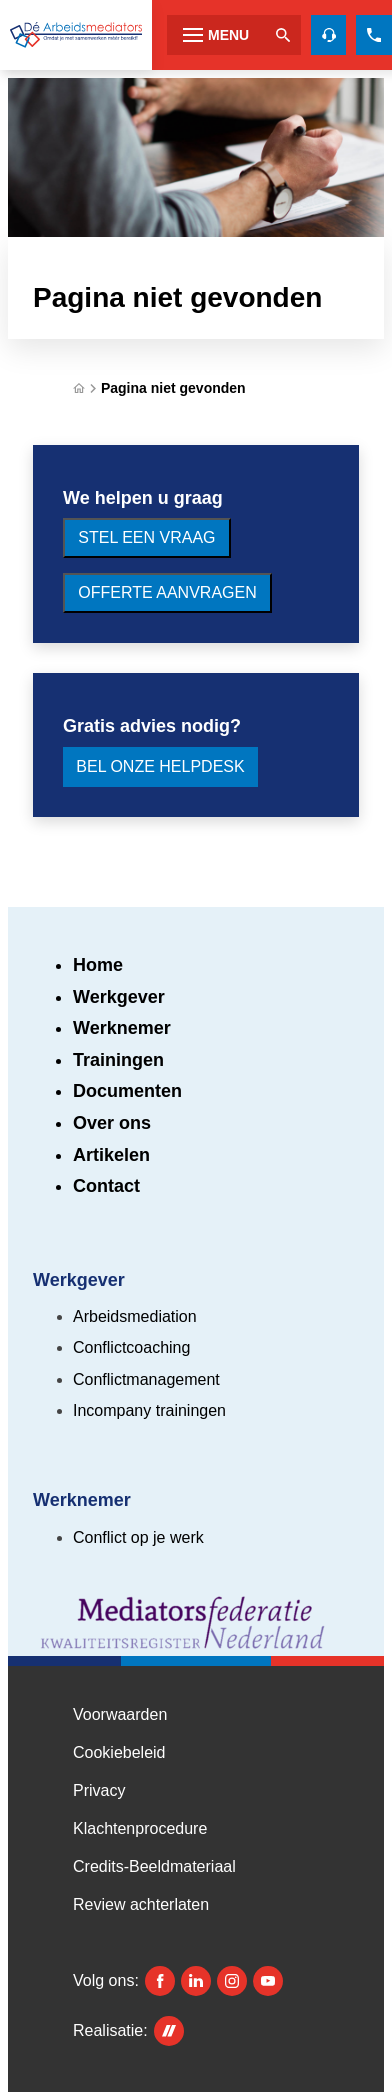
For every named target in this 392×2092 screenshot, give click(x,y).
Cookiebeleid (119, 1752)
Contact (106, 1186)
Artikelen (111, 1155)
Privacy (99, 1790)
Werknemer (122, 1028)
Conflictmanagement (146, 1379)
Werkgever (119, 997)
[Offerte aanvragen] (167, 593)
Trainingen (118, 1060)
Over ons (112, 1123)
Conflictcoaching (131, 1347)
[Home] (79, 388)
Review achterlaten (141, 1904)
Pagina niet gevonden (173, 388)
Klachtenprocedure (140, 1828)
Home (98, 965)
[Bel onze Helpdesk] (160, 767)
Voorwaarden (120, 1714)
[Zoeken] (283, 35)
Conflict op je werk (138, 1537)
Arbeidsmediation (135, 1316)
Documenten (127, 1091)
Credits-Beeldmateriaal (154, 1866)
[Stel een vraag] (147, 538)
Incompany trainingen (149, 1410)
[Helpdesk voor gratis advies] (329, 35)
